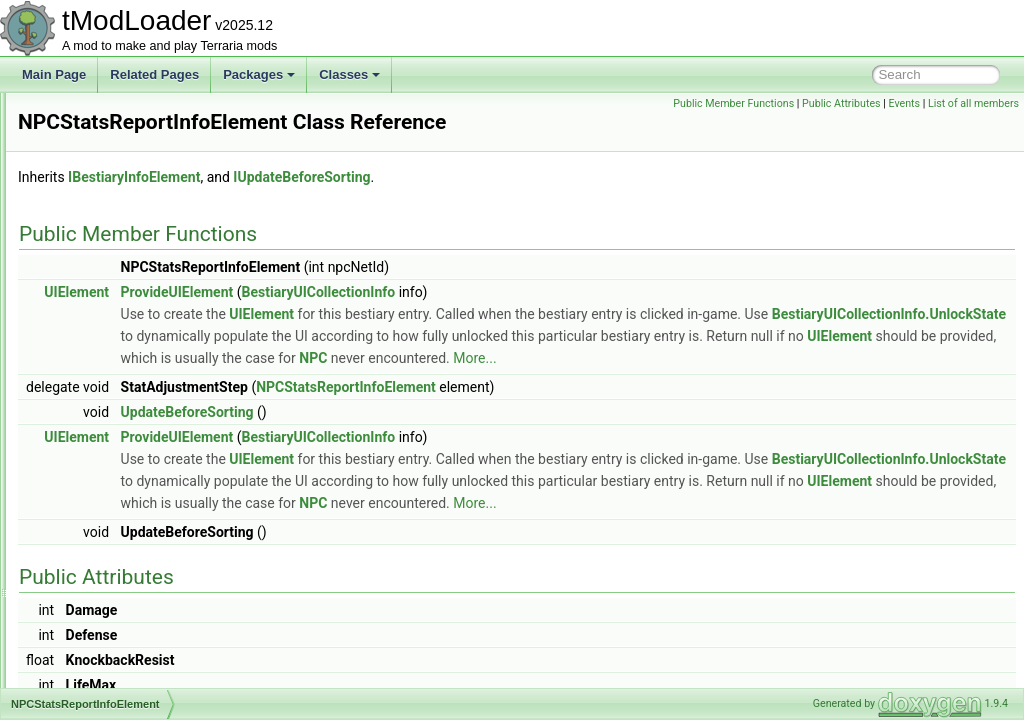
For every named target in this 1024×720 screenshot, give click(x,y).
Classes (349, 74)
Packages (259, 74)
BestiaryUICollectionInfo (569, 320)
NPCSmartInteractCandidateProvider (164, 334)
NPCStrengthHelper (119, 422)
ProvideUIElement (427, 320)
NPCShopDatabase (118, 312)
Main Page (54, 74)
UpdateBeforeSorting (437, 462)
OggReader (97, 576)
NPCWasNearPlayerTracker (140, 488)
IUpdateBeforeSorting (551, 205)
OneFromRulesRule (119, 686)
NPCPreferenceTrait (120, 268)
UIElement (326, 320)
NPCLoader (97, 180)
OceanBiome (100, 532)
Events (904, 103)
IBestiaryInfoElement (384, 205)
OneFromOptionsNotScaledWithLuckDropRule (189, 664)
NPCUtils (90, 444)
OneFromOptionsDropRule (137, 642)
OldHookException (115, 620)
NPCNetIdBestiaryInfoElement (146, 224)
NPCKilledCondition (118, 136)
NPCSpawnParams (117, 378)
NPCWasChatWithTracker (135, 466)
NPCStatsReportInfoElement (142, 400)
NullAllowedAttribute (119, 510)
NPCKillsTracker (110, 158)
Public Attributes (841, 103)
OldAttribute (97, 598)
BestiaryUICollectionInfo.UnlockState (515, 364)
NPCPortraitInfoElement (130, 246)
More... (670, 408)
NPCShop (92, 290)
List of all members (973, 103)
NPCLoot (90, 202)
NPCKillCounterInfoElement (140, 114)
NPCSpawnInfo (107, 356)
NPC (509, 408)
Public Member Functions (733, 103)
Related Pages (154, 74)
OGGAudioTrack (110, 554)
